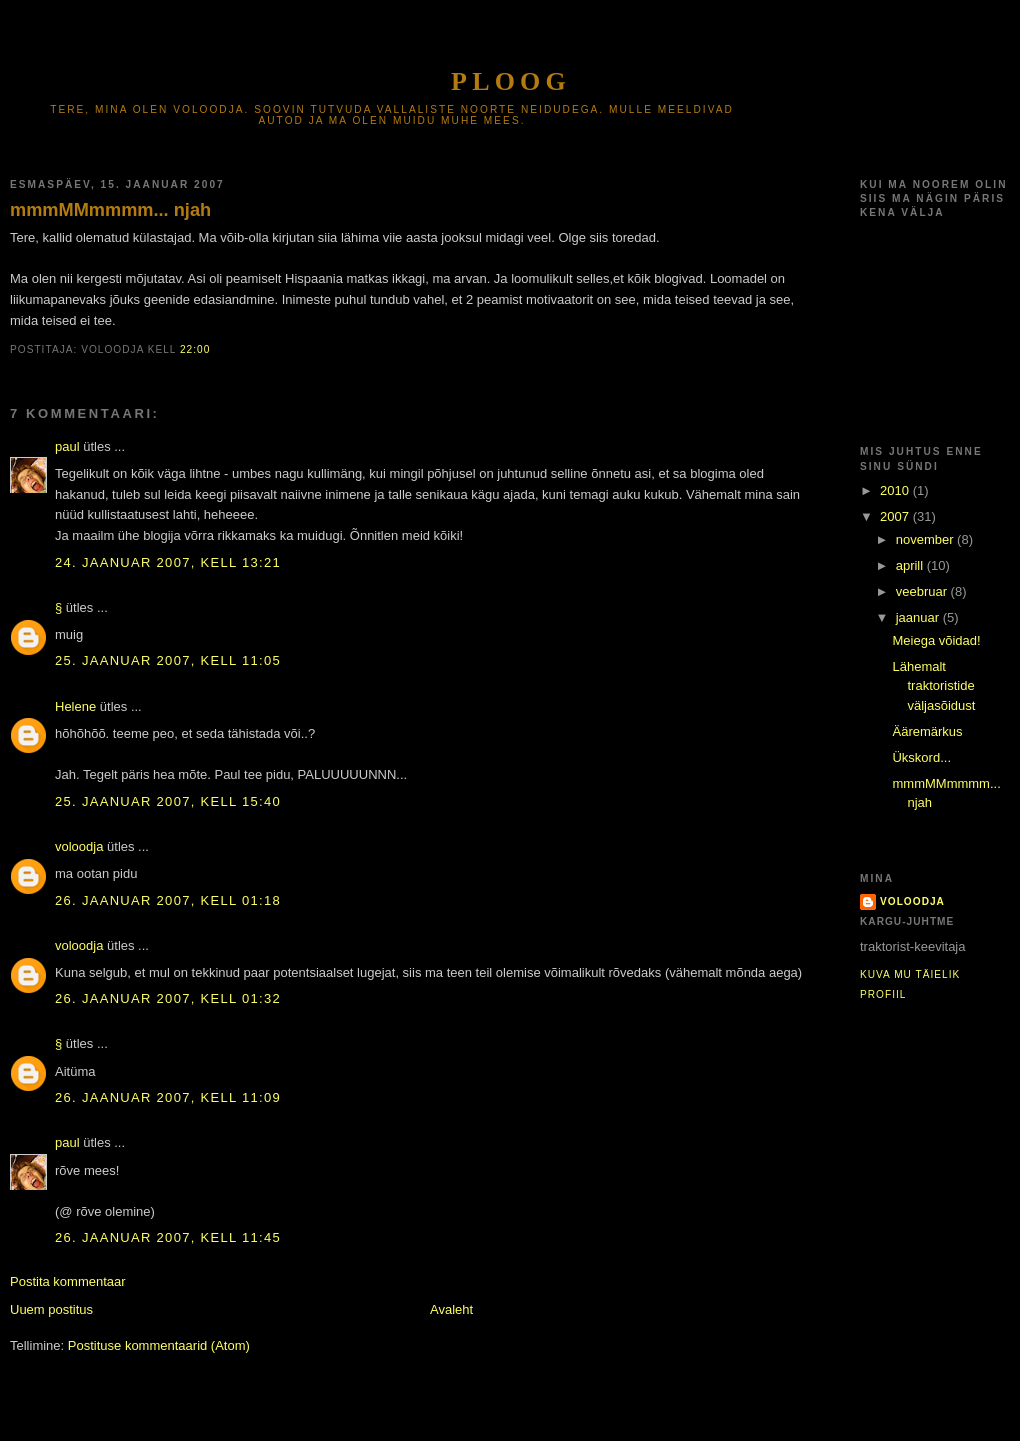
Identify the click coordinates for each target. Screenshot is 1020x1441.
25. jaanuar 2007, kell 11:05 (168, 660)
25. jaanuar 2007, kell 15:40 (168, 801)
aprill (911, 565)
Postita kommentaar (68, 1281)
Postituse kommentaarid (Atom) (159, 1345)
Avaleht (451, 1309)
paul (67, 446)
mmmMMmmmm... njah (110, 210)
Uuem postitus (51, 1309)
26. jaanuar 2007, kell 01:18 (168, 900)
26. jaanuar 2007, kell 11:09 (168, 1097)
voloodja (79, 846)
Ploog (511, 81)
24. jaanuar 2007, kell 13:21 (168, 562)
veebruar (923, 591)
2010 (896, 490)
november (926, 539)
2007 (896, 516)
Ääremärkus (927, 731)
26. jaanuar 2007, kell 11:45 (168, 1237)
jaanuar (919, 617)
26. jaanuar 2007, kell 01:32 (168, 998)
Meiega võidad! (936, 640)
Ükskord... (921, 757)
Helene (75, 706)
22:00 (195, 349)
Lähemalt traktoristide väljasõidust (933, 686)
